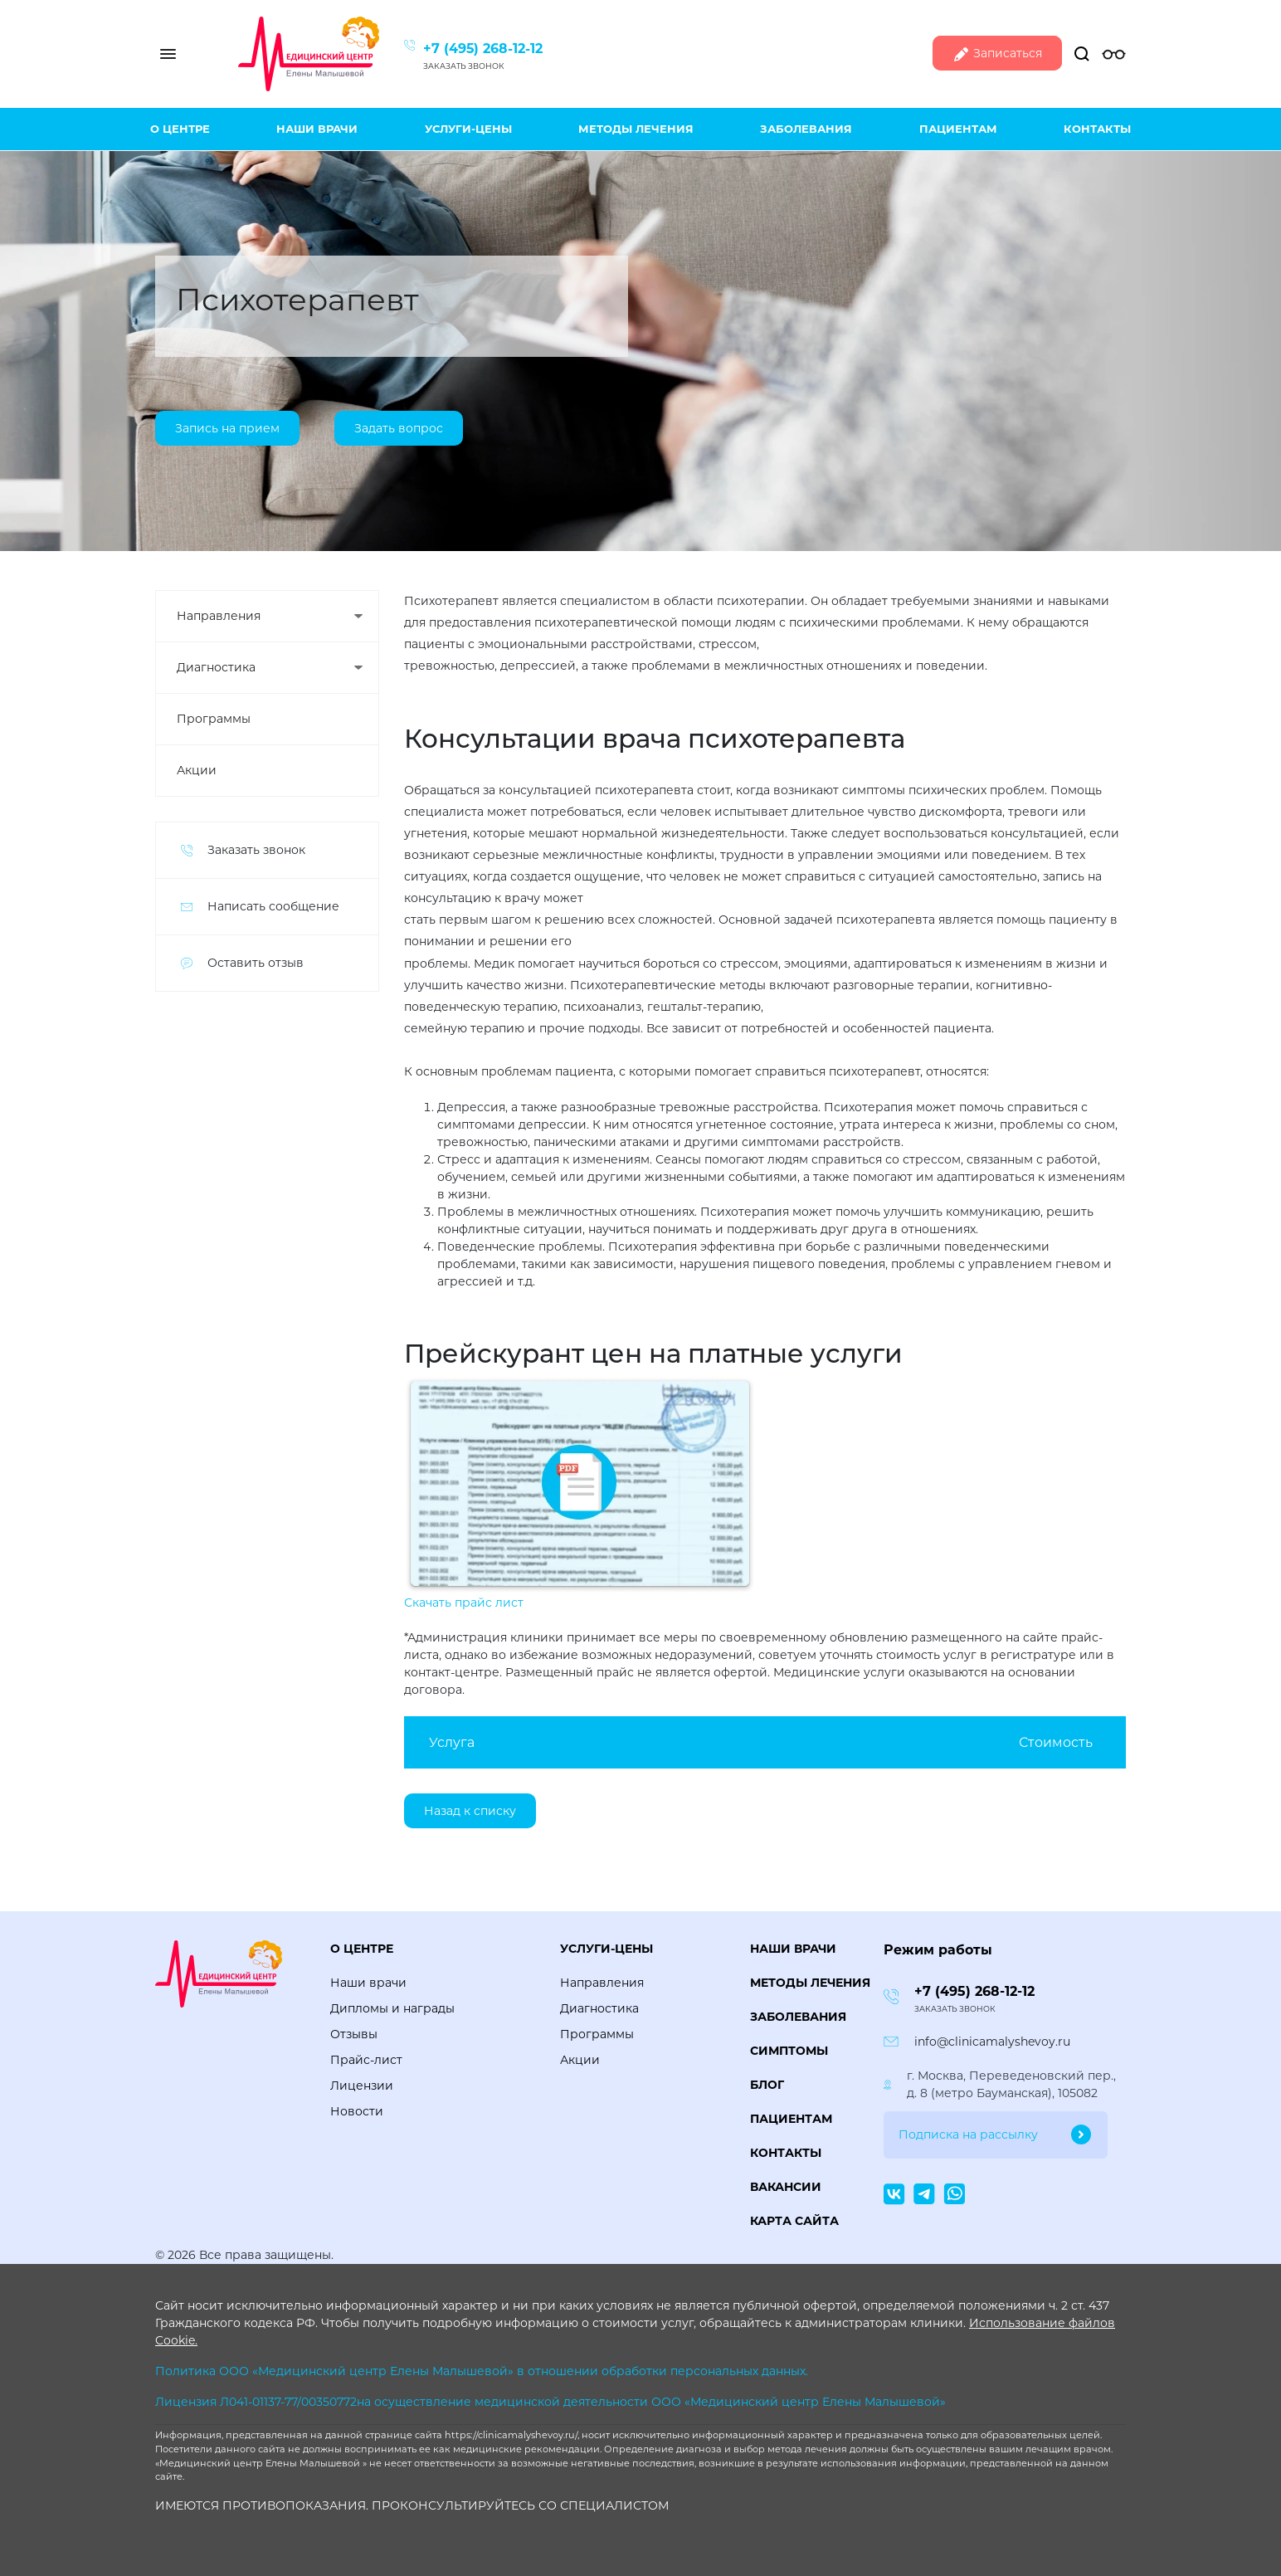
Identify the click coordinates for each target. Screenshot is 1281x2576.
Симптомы (789, 2050)
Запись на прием (227, 429)
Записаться (997, 54)
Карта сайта (794, 2220)
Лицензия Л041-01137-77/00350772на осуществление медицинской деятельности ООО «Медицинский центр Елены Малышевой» (550, 2401)
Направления (219, 615)
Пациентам (958, 128)
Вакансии (785, 2186)
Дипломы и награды (392, 2008)
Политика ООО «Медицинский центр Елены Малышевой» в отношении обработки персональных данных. (481, 2371)
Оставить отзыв (255, 962)
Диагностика (216, 667)
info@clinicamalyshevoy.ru (992, 2041)
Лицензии (361, 2085)
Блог (767, 2084)
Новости (356, 2111)
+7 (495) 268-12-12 (483, 48)
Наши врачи (317, 128)
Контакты (1097, 128)
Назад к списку (470, 1810)
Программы (214, 718)
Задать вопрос (398, 429)
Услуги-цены (468, 128)
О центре (180, 128)
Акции (197, 770)
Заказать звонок (463, 66)
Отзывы (353, 2034)
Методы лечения (636, 128)
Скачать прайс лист (464, 1602)
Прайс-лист (366, 2059)
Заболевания (806, 128)
